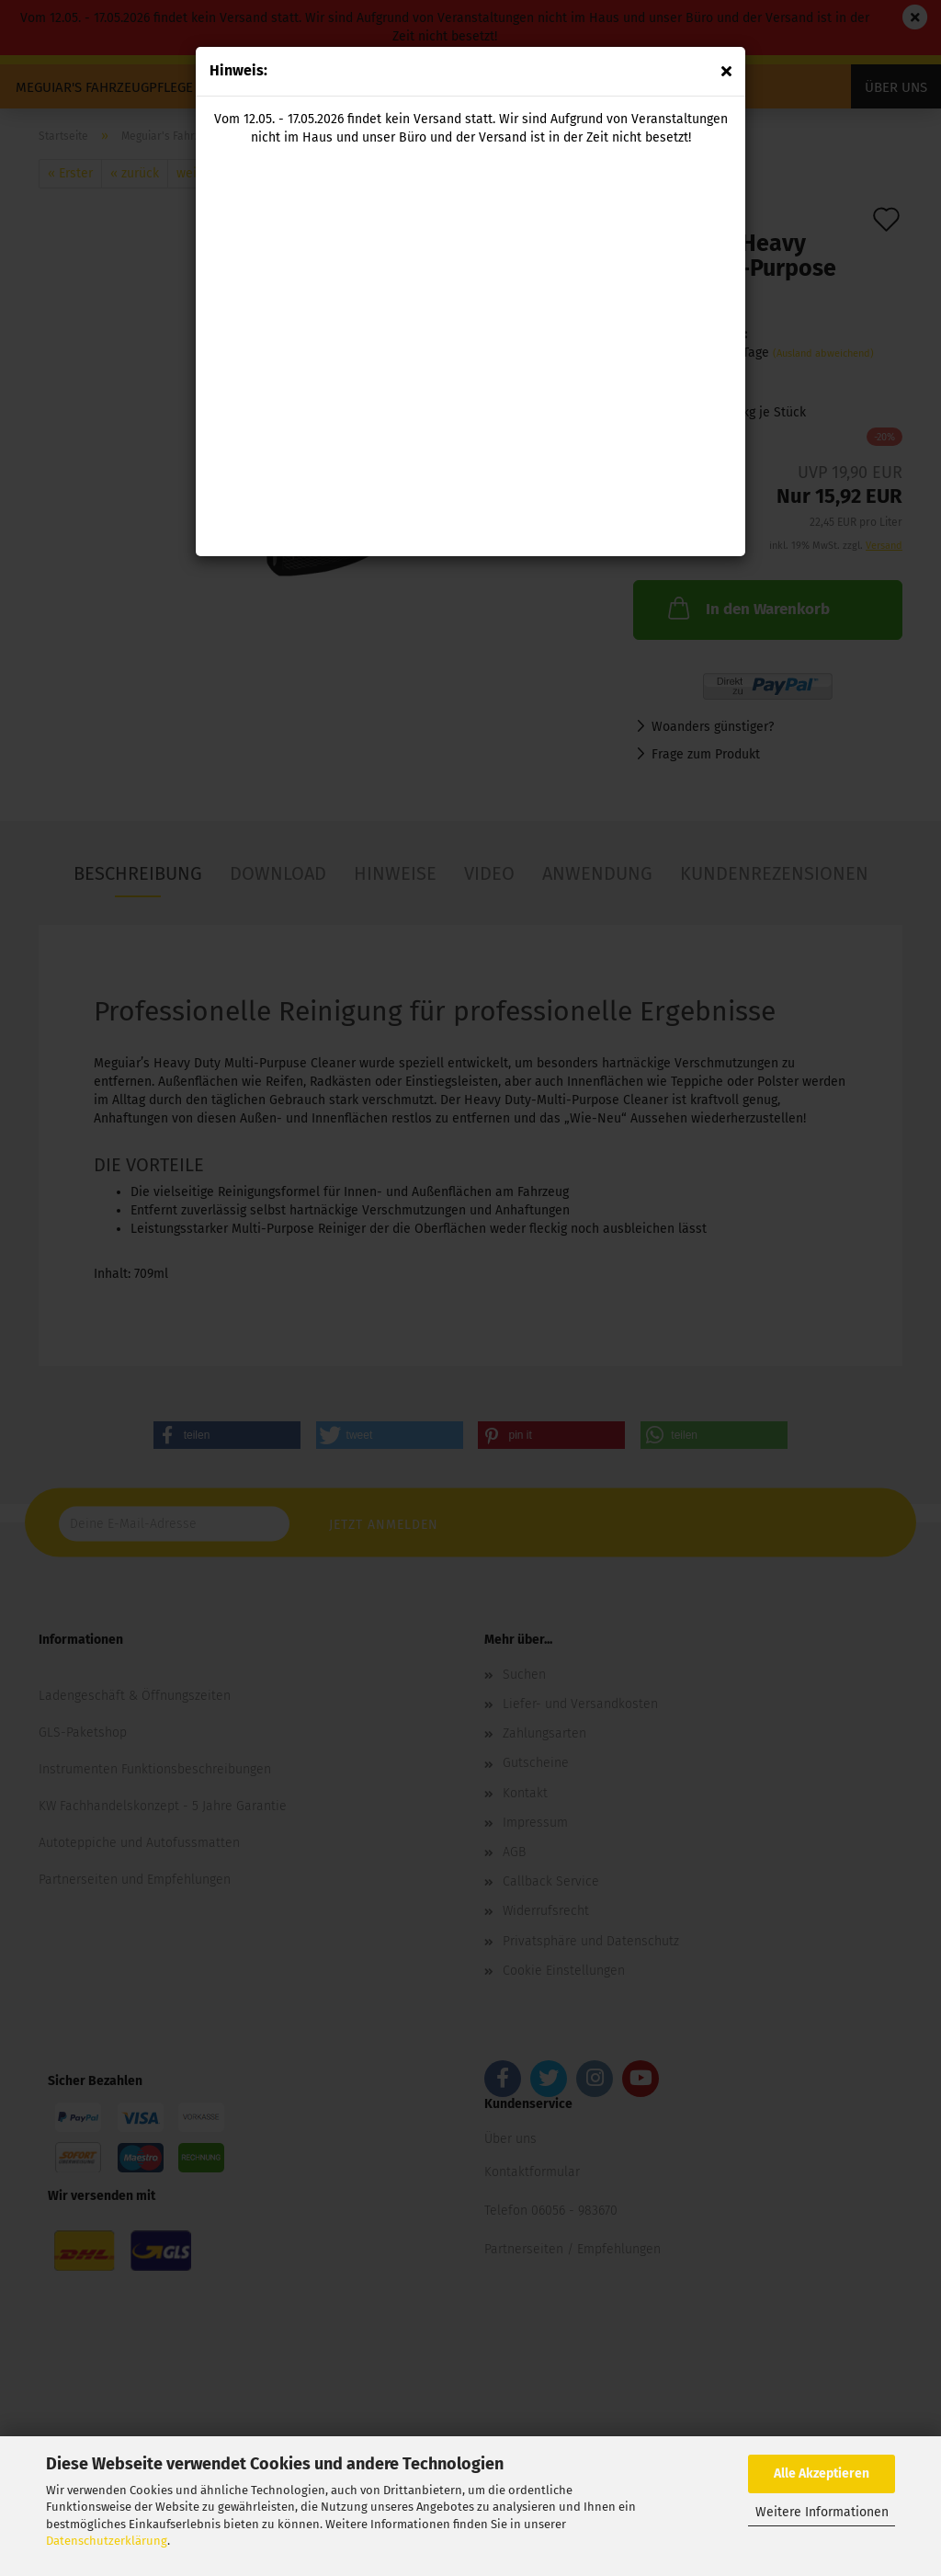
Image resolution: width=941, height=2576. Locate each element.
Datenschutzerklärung (106, 2541)
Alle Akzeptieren (821, 2473)
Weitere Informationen (822, 2512)
